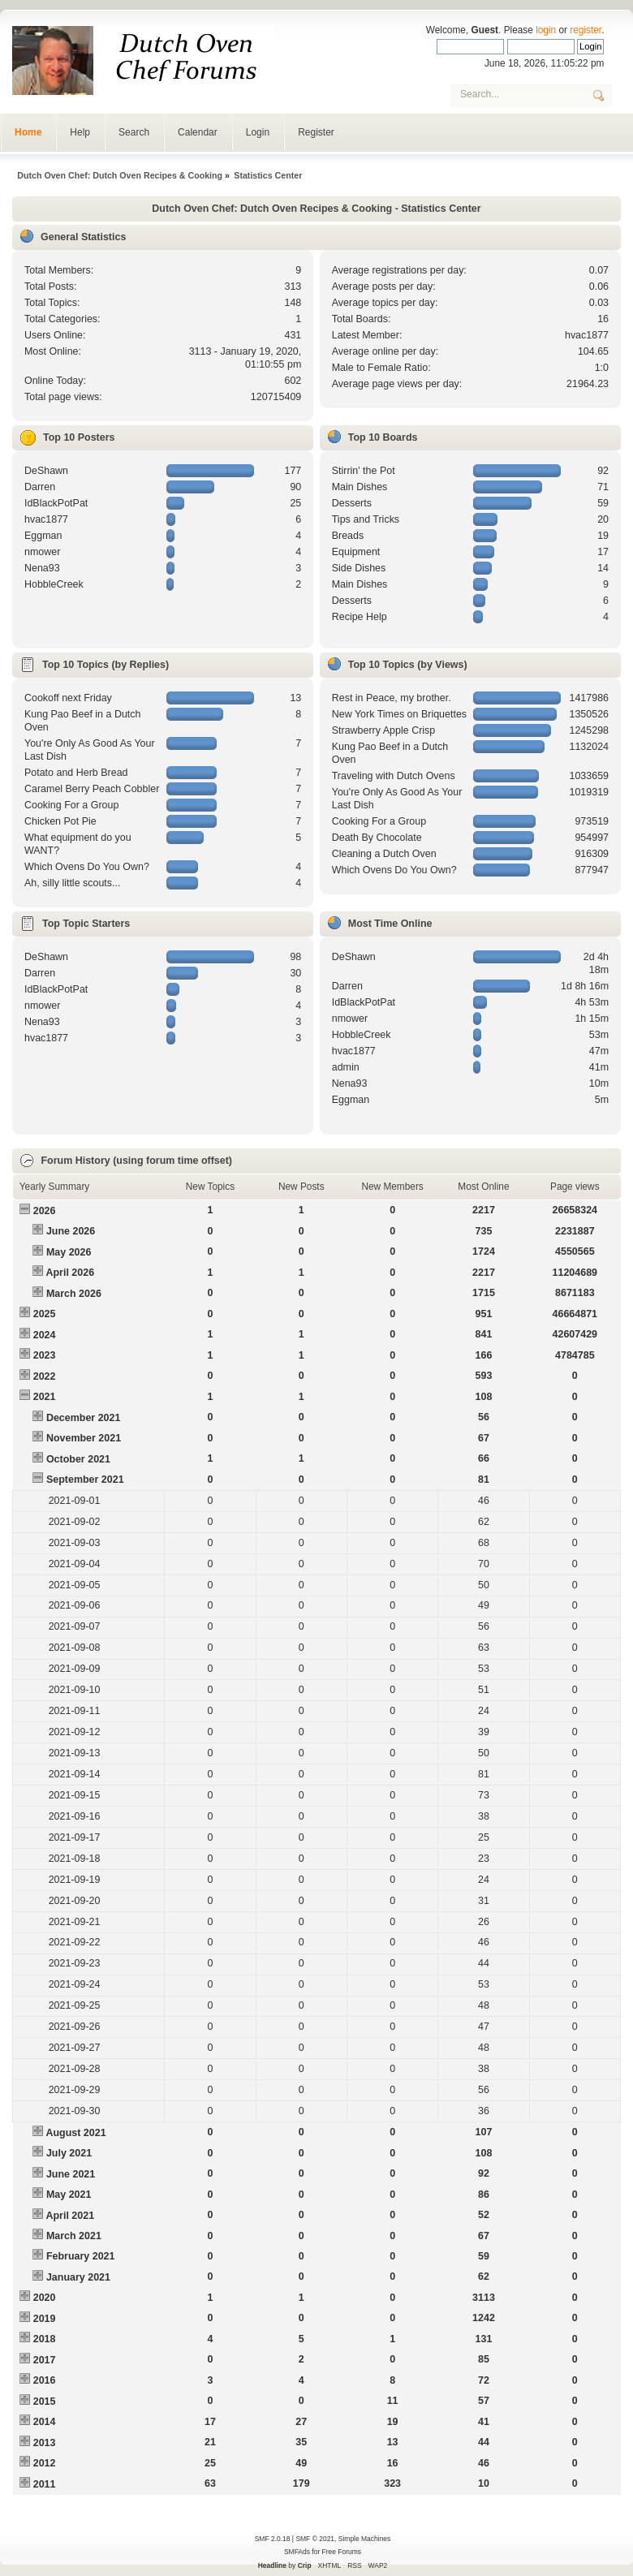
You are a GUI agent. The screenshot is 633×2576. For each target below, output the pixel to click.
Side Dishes (359, 568)
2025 (44, 1314)
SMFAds (297, 2552)
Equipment (356, 552)
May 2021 (68, 2194)
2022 (44, 1376)
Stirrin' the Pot (363, 470)
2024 (44, 1335)
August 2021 (75, 2133)
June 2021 (70, 2174)
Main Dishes (360, 487)
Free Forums (341, 2552)
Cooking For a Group (71, 805)
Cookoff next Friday (68, 698)
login (546, 30)
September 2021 (85, 1479)
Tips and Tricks (365, 519)
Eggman (43, 535)
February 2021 (80, 2256)
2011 (44, 2484)
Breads (348, 535)
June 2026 (70, 1231)
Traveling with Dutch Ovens (393, 776)
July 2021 (69, 2153)
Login (257, 132)
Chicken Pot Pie (60, 821)
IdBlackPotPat (56, 503)
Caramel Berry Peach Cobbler (91, 789)
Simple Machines (364, 2539)
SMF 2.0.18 (273, 2539)
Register (316, 132)
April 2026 (69, 1272)
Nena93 (42, 568)
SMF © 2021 (314, 2539)
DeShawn (46, 470)
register (585, 30)
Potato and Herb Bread (76, 772)
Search (133, 132)
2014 (44, 2421)
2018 (44, 2339)
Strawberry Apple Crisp (384, 730)
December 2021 (83, 1418)
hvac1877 (587, 335)
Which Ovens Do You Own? (86, 866)
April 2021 (69, 2215)
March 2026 (73, 1293)
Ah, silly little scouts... (72, 883)
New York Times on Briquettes (399, 714)
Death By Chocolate (377, 837)
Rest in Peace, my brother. (391, 698)
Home (28, 132)
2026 (44, 1211)
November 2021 (83, 1438)
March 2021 (73, 2236)
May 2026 (68, 1252)
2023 (44, 1355)
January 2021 (78, 2277)
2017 (44, 2360)
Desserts (352, 503)
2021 (44, 1396)
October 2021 (78, 1459)
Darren (39, 487)
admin (346, 1067)
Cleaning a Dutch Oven (384, 853)
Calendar (197, 132)
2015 (44, 2401)
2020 (44, 2297)
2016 (44, 2380)
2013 (44, 2443)
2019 (44, 2318)
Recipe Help (359, 616)
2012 (44, 2463)
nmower (42, 552)
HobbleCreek (54, 584)
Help (80, 132)
